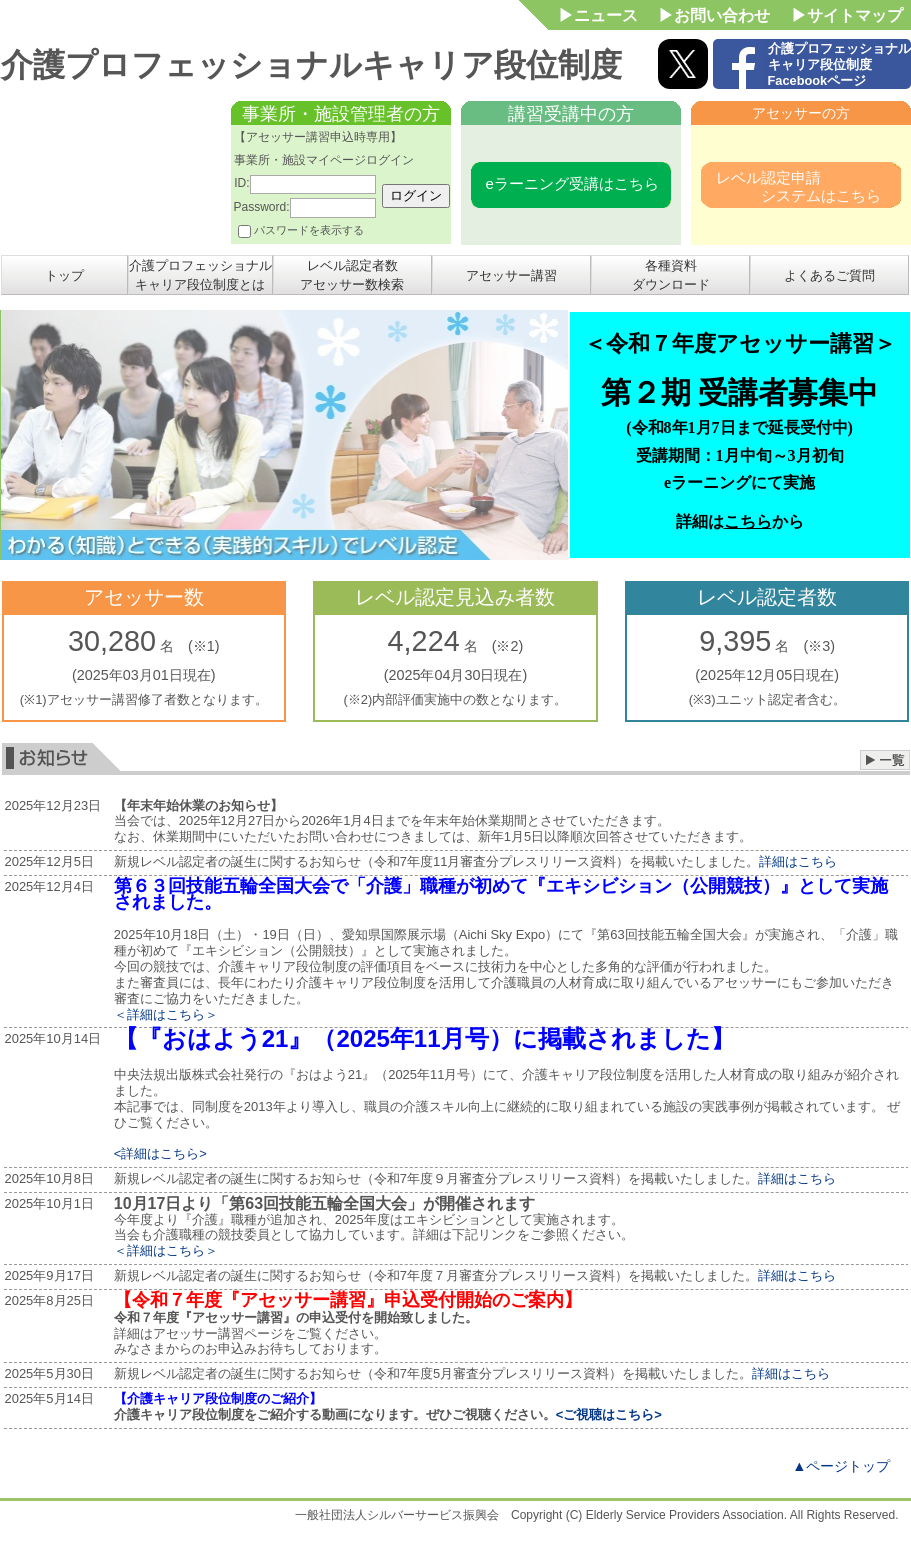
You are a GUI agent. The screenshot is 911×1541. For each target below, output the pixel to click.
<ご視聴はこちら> (609, 1414)
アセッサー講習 (511, 275)
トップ (64, 275)
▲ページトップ (841, 1466)
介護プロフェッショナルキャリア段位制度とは (200, 275)
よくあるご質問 (829, 275)
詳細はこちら (798, 861)
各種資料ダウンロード (671, 275)
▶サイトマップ (847, 15)
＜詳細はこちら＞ (166, 1014)
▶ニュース (598, 15)
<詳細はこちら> (160, 1153)
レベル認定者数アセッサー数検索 (352, 275)
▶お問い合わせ (714, 15)
